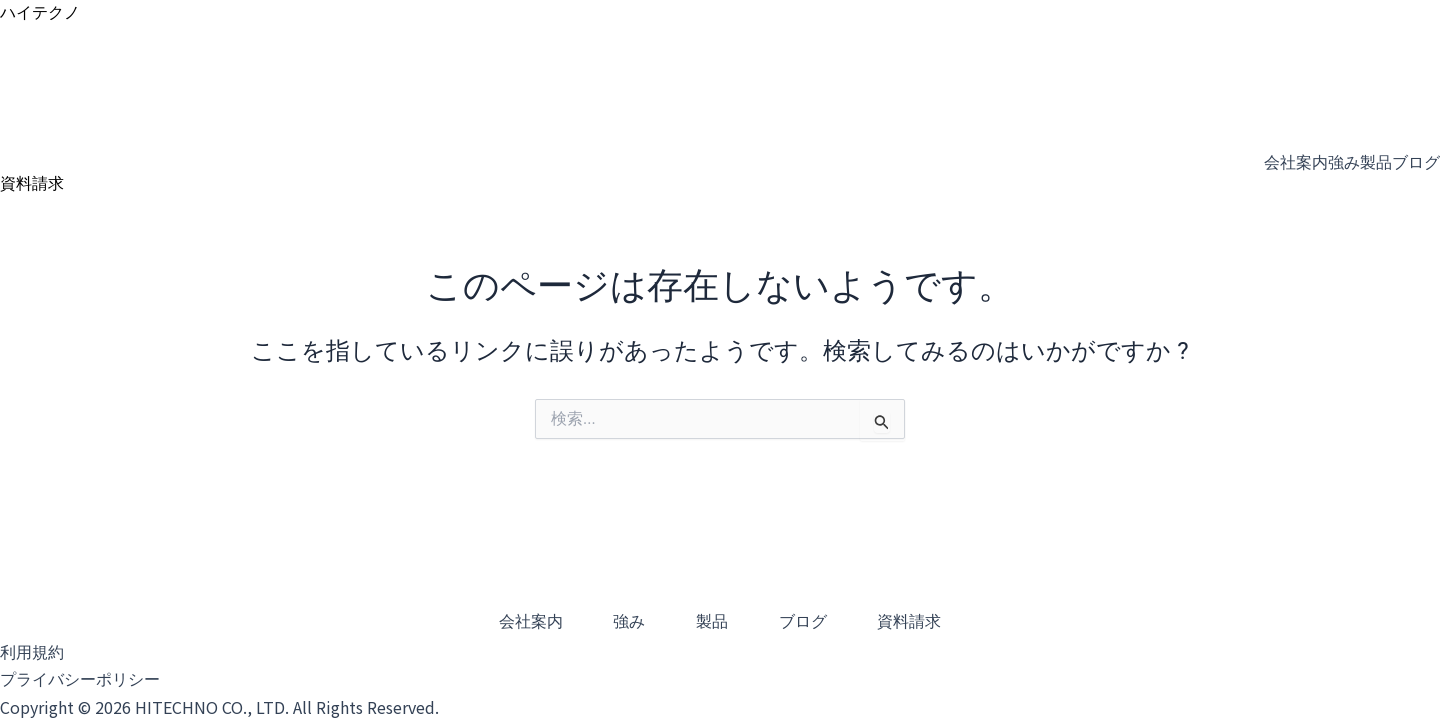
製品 (1376, 162)
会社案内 (1296, 162)
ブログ (1416, 162)
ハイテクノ (40, 12)
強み (1344, 162)
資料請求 (936, 622)
